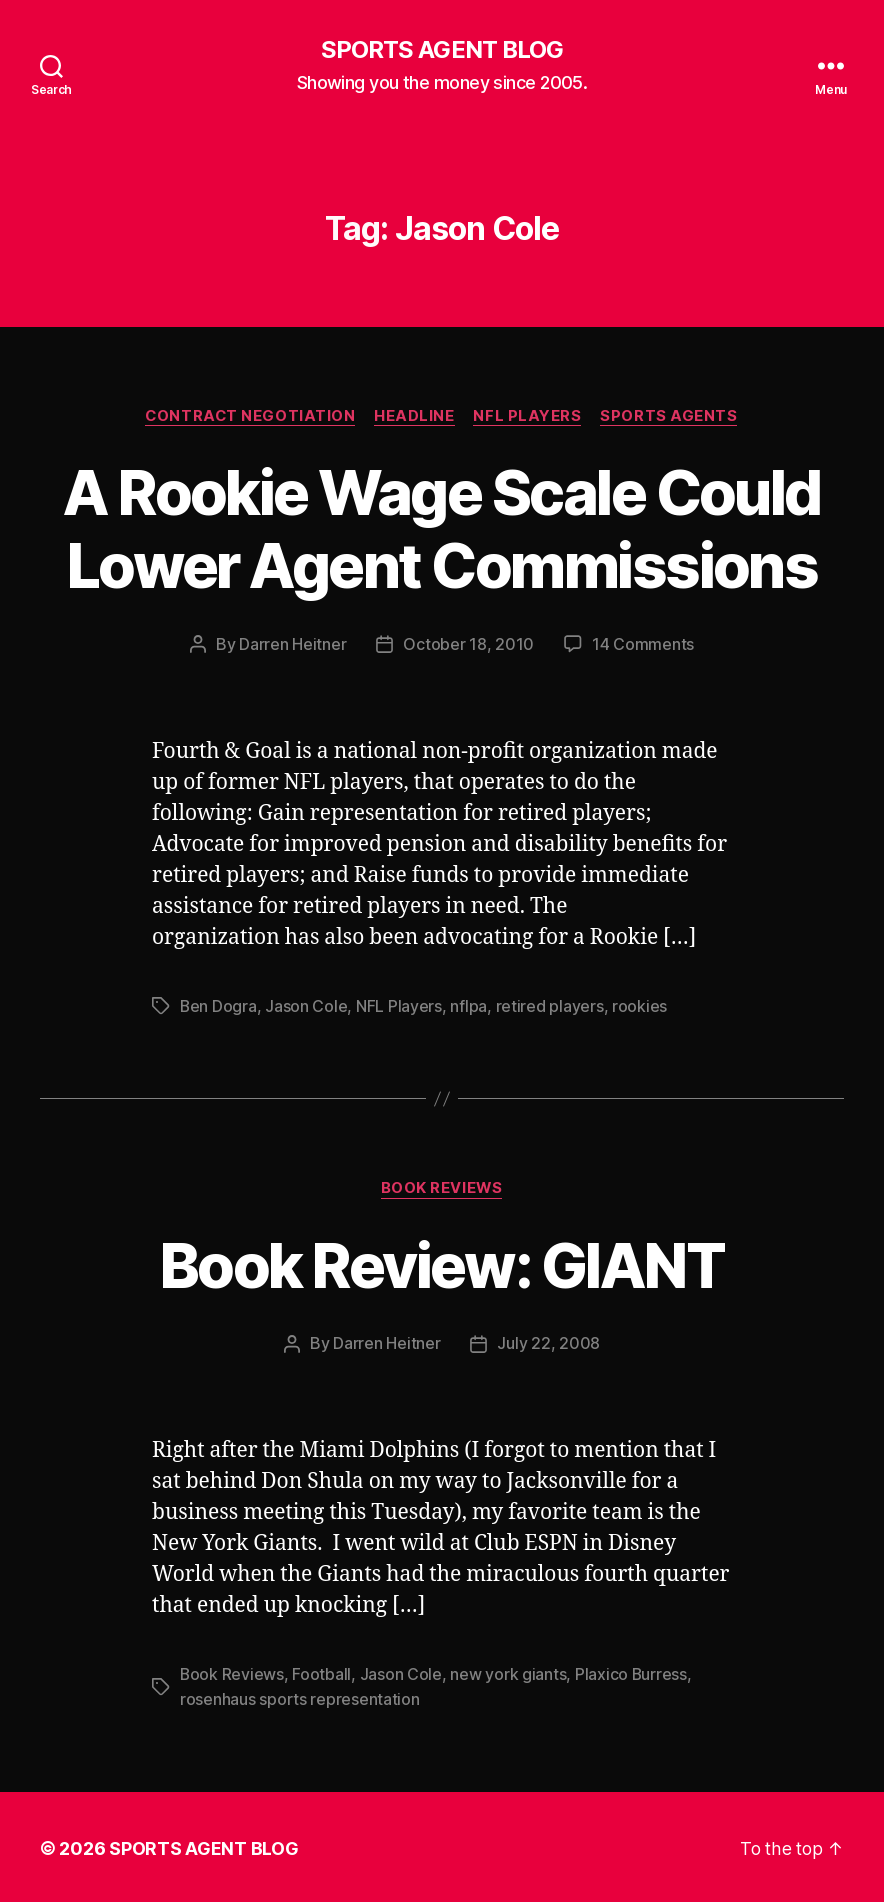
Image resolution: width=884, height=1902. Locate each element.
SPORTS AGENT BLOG (442, 50)
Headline (415, 416)
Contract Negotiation (249, 416)
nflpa (469, 1006)
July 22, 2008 (548, 1343)
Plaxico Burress (632, 1673)
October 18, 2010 (468, 645)
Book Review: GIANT (441, 1264)
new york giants (509, 1673)
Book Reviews (442, 1188)
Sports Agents (672, 416)
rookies (640, 1006)
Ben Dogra (219, 1006)
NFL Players (530, 416)
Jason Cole (307, 1006)
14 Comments (643, 645)
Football (322, 1673)
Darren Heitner (292, 645)
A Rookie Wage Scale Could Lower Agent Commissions (442, 529)
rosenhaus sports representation (300, 1697)
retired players (550, 1006)
